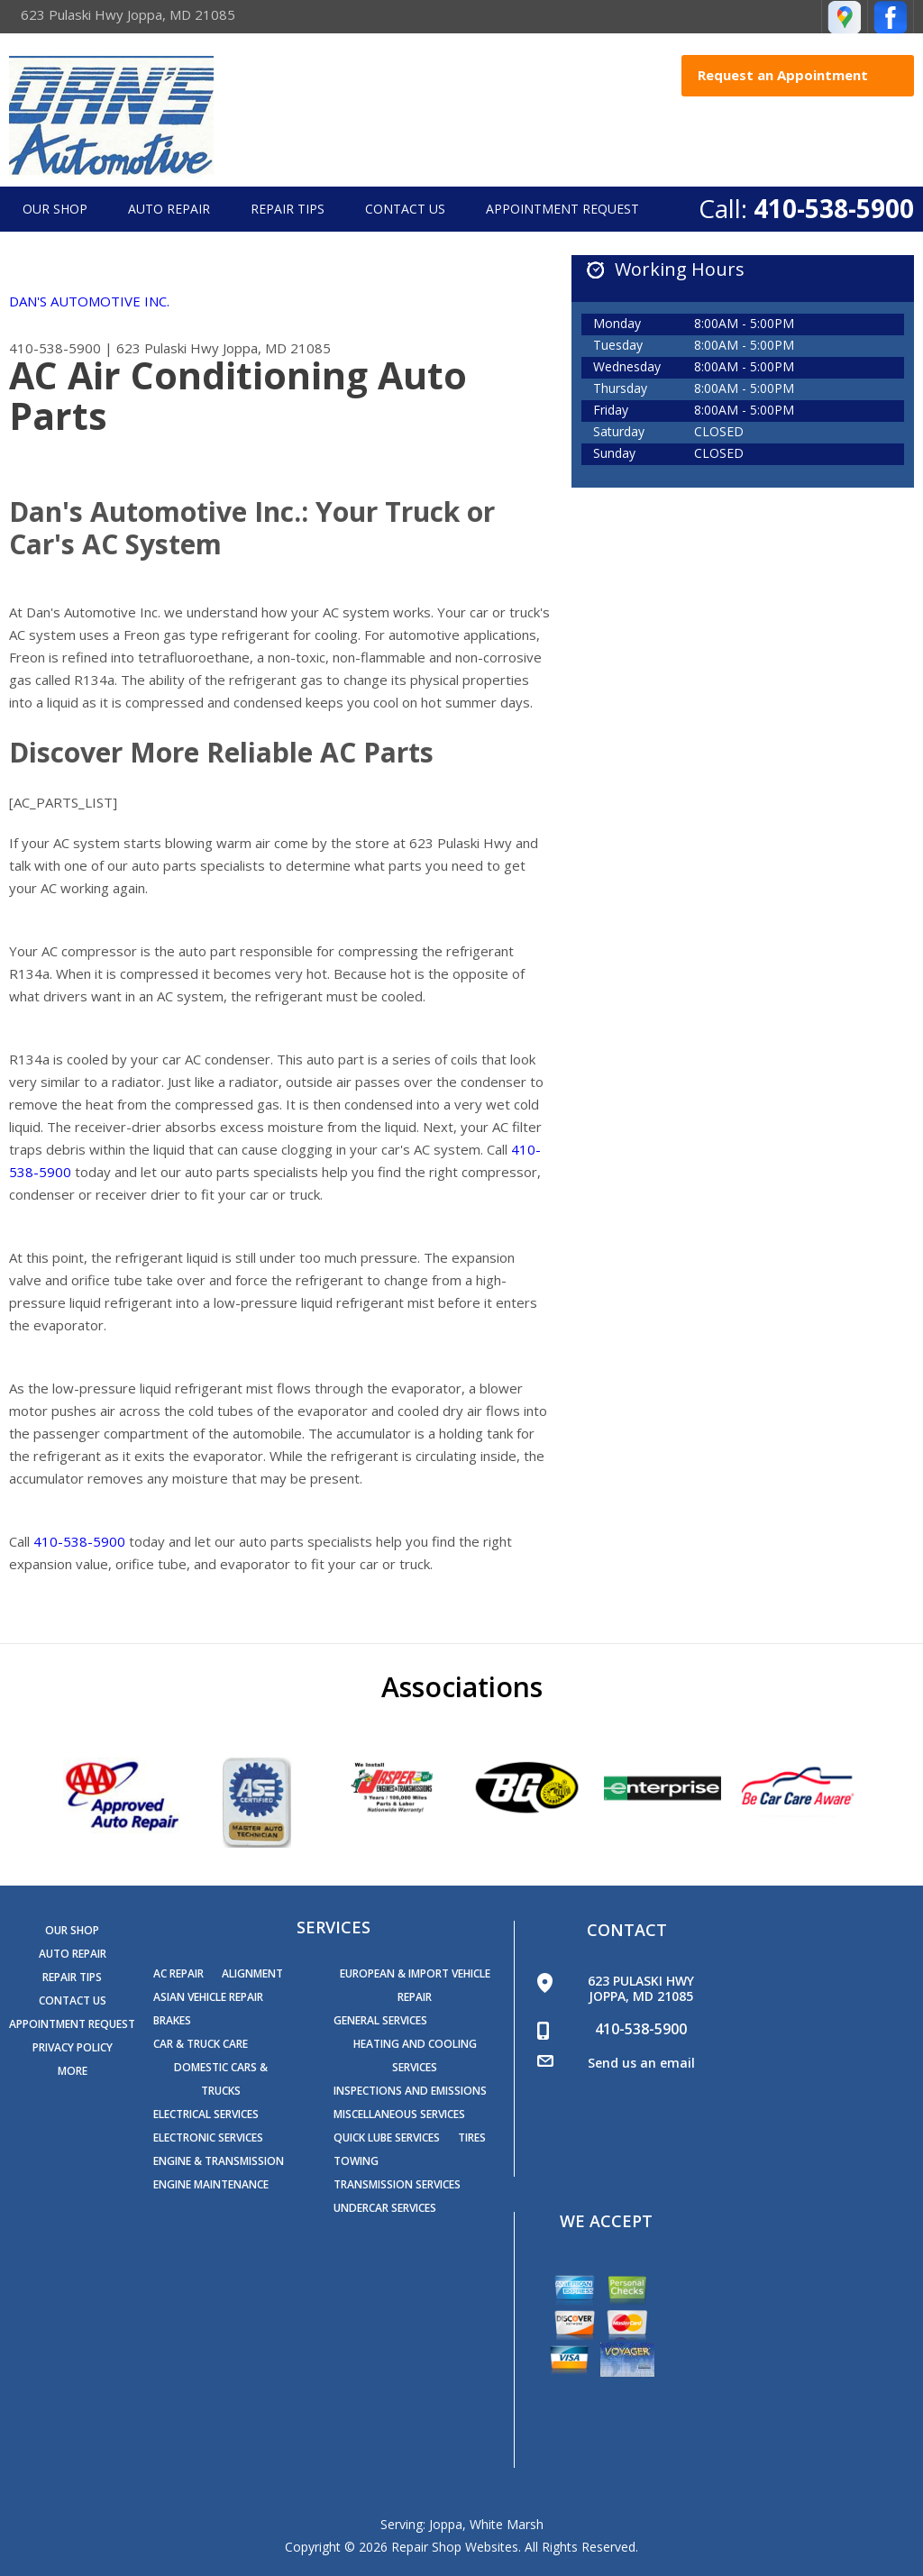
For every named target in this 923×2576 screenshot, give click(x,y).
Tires (472, 2137)
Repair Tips (287, 208)
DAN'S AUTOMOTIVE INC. (89, 301)
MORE (72, 2070)
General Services (380, 2020)
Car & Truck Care (200, 2043)
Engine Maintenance (211, 2184)
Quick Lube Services (387, 2137)
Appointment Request (562, 208)
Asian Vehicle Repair (208, 1997)
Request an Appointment (801, 75)
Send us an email (641, 2062)
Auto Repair (169, 208)
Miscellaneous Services (399, 2114)
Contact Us (405, 208)
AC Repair (178, 1973)
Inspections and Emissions (410, 2090)
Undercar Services (385, 2207)
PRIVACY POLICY (72, 2047)
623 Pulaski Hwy (167, 348)
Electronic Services (208, 2137)
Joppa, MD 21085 (277, 348)
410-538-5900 (834, 208)
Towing (356, 2161)
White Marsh (507, 2524)
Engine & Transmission (218, 2161)
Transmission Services (397, 2184)
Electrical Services (206, 2114)
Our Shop (55, 208)
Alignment (252, 1973)
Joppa (445, 2524)
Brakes (172, 2020)
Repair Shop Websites (454, 2546)
